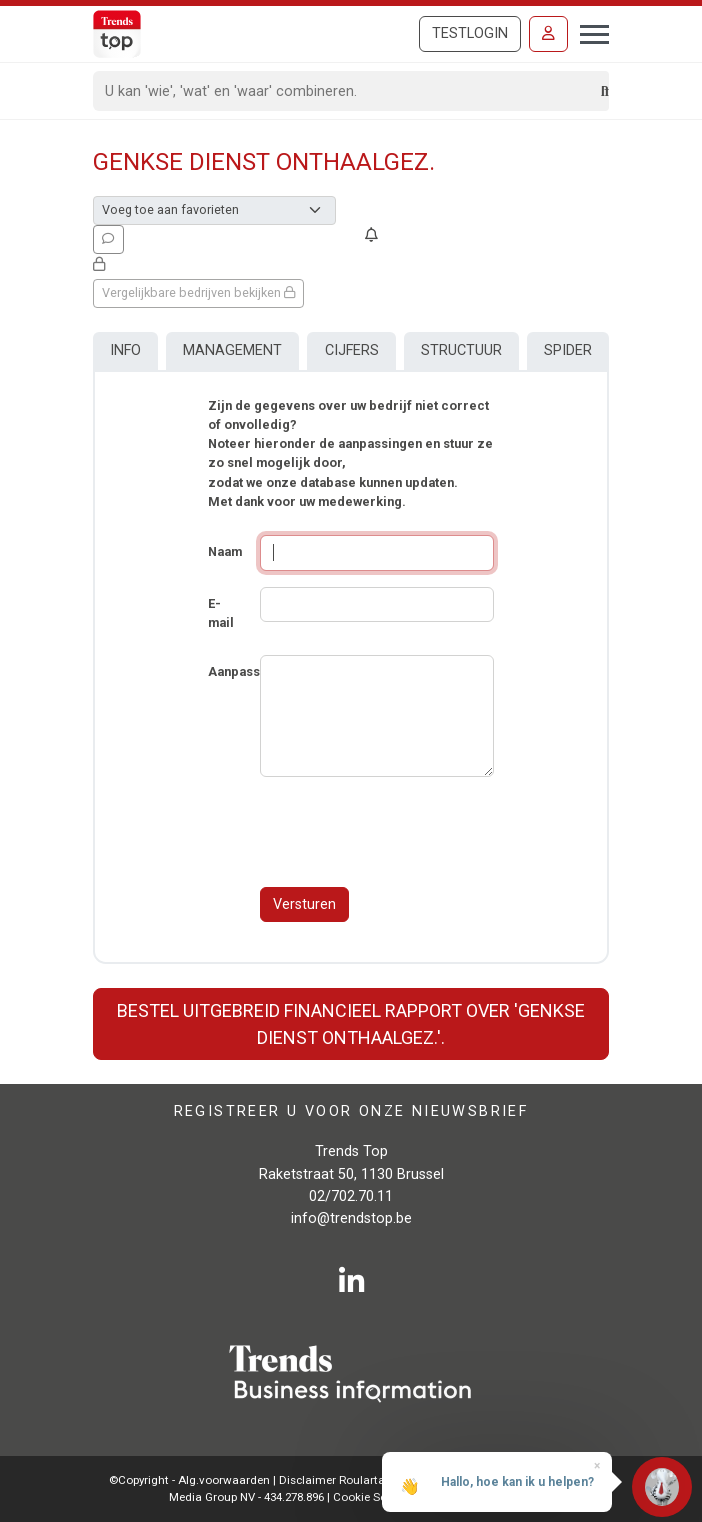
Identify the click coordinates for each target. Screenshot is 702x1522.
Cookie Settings (376, 1497)
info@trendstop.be (351, 1218)
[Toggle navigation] (588, 32)
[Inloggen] (548, 34)
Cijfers (352, 350)
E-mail (221, 613)
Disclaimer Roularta (332, 1480)
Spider (568, 350)
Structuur (461, 350)
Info (125, 350)
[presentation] (412, 832)
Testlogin (470, 33)
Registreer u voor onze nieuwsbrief (351, 1110)
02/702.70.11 (351, 1196)
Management (232, 350)
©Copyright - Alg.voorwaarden (189, 1480)
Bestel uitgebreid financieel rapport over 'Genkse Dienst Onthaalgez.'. (351, 1024)
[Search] (347, 91)
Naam (225, 551)
